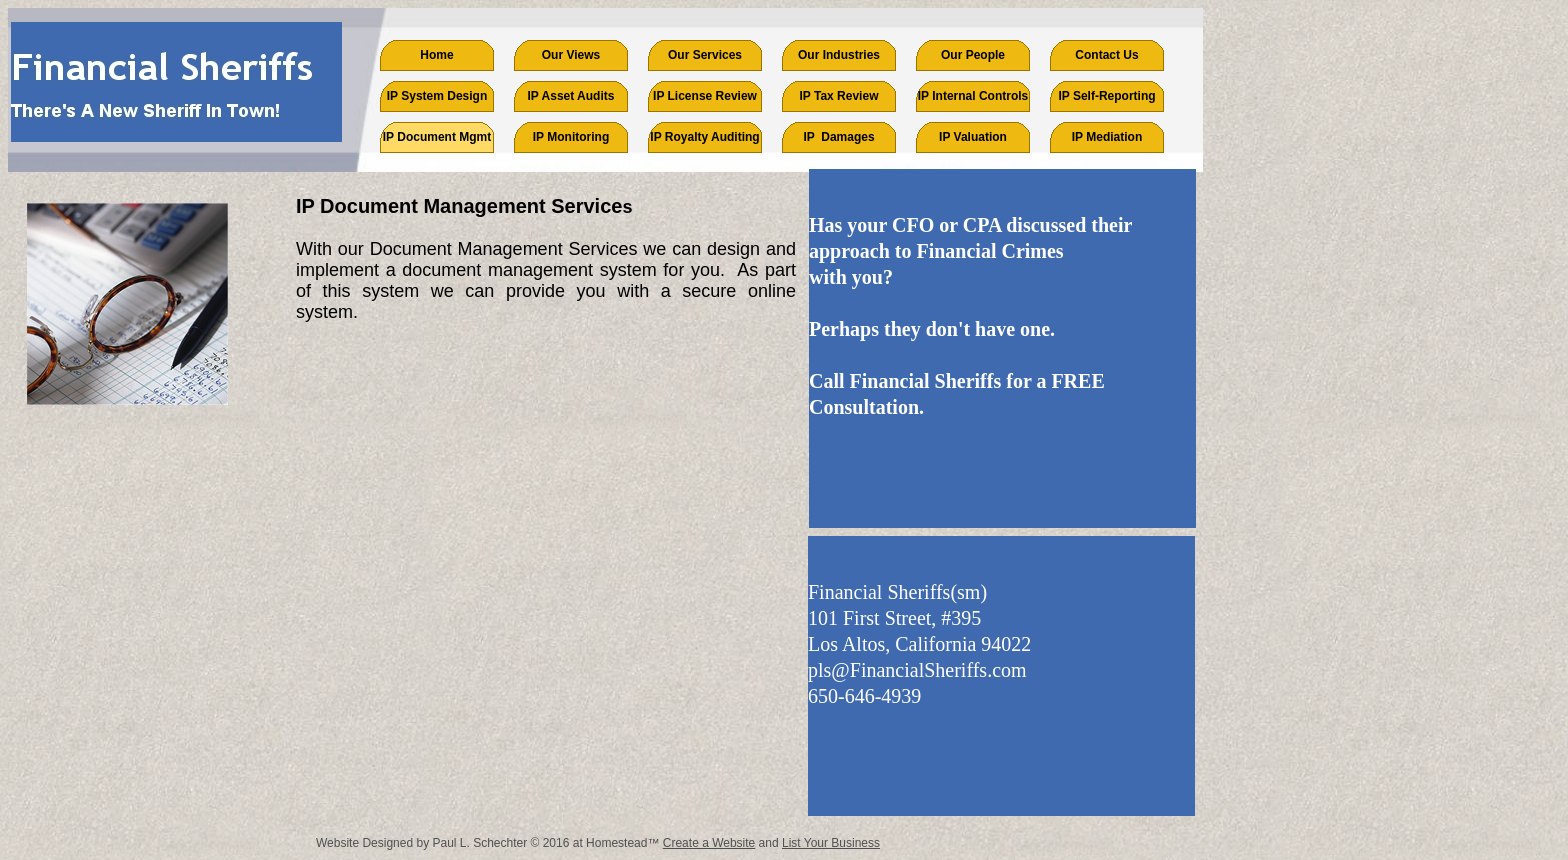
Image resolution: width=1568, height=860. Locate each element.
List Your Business (831, 843)
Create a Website (709, 843)
